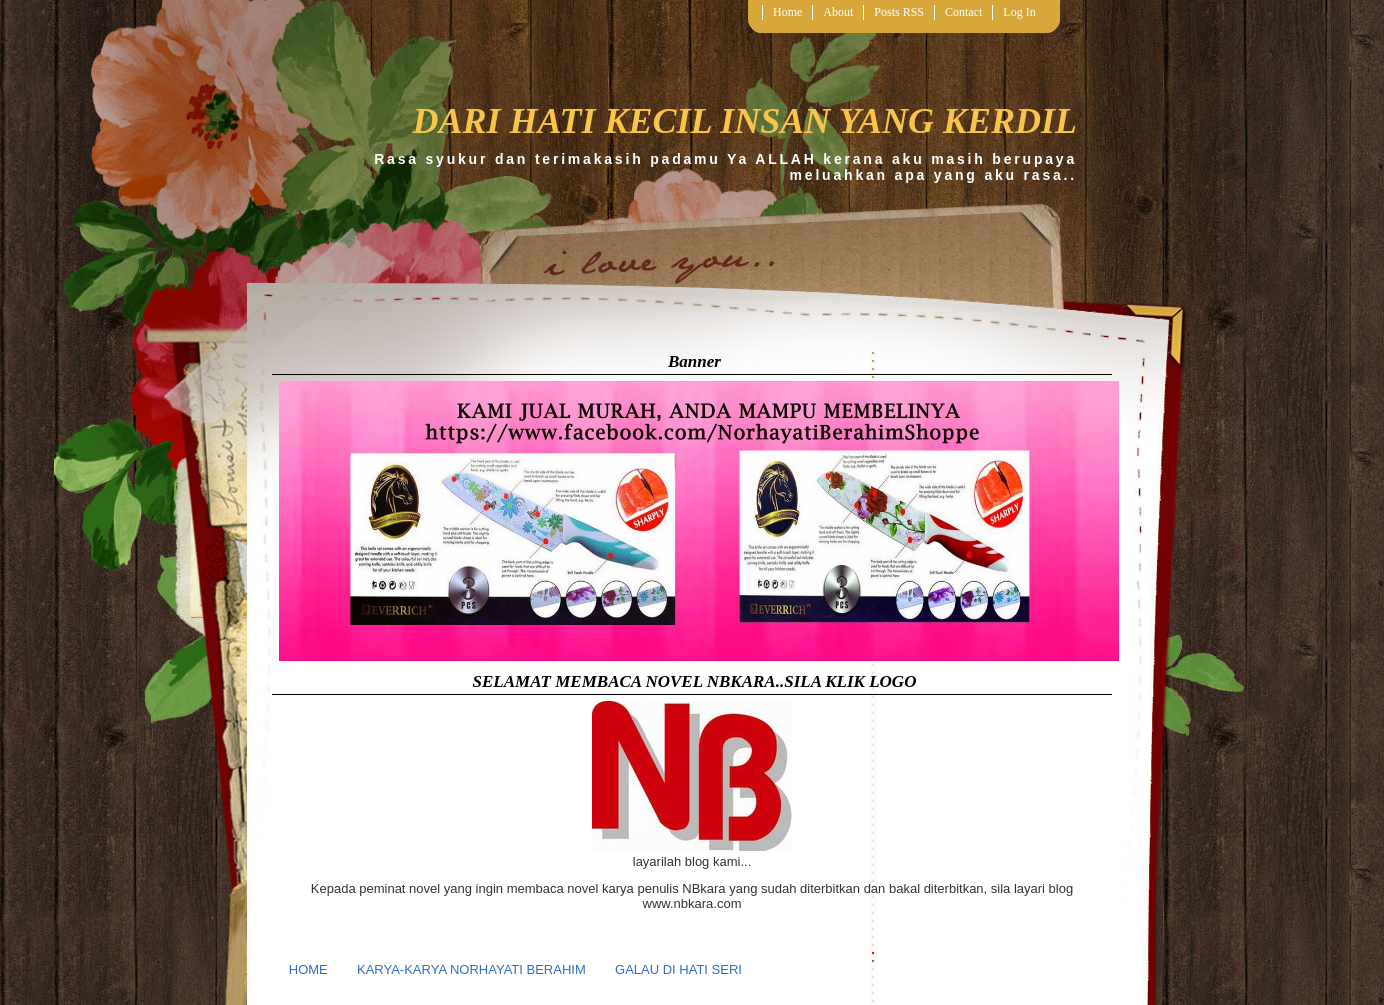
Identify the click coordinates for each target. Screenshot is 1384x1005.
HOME (308, 969)
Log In (1019, 12)
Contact (963, 12)
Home (787, 12)
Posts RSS (899, 12)
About (838, 12)
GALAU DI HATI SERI (678, 969)
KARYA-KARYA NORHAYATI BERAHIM (471, 969)
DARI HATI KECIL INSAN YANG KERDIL (744, 121)
